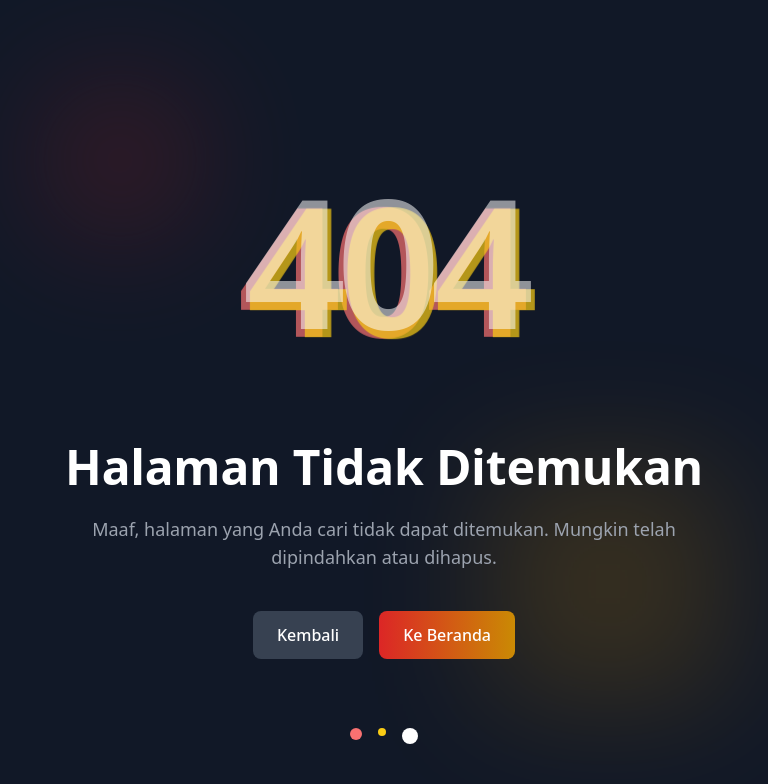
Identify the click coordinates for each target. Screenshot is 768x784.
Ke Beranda (447, 635)
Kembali (308, 635)
